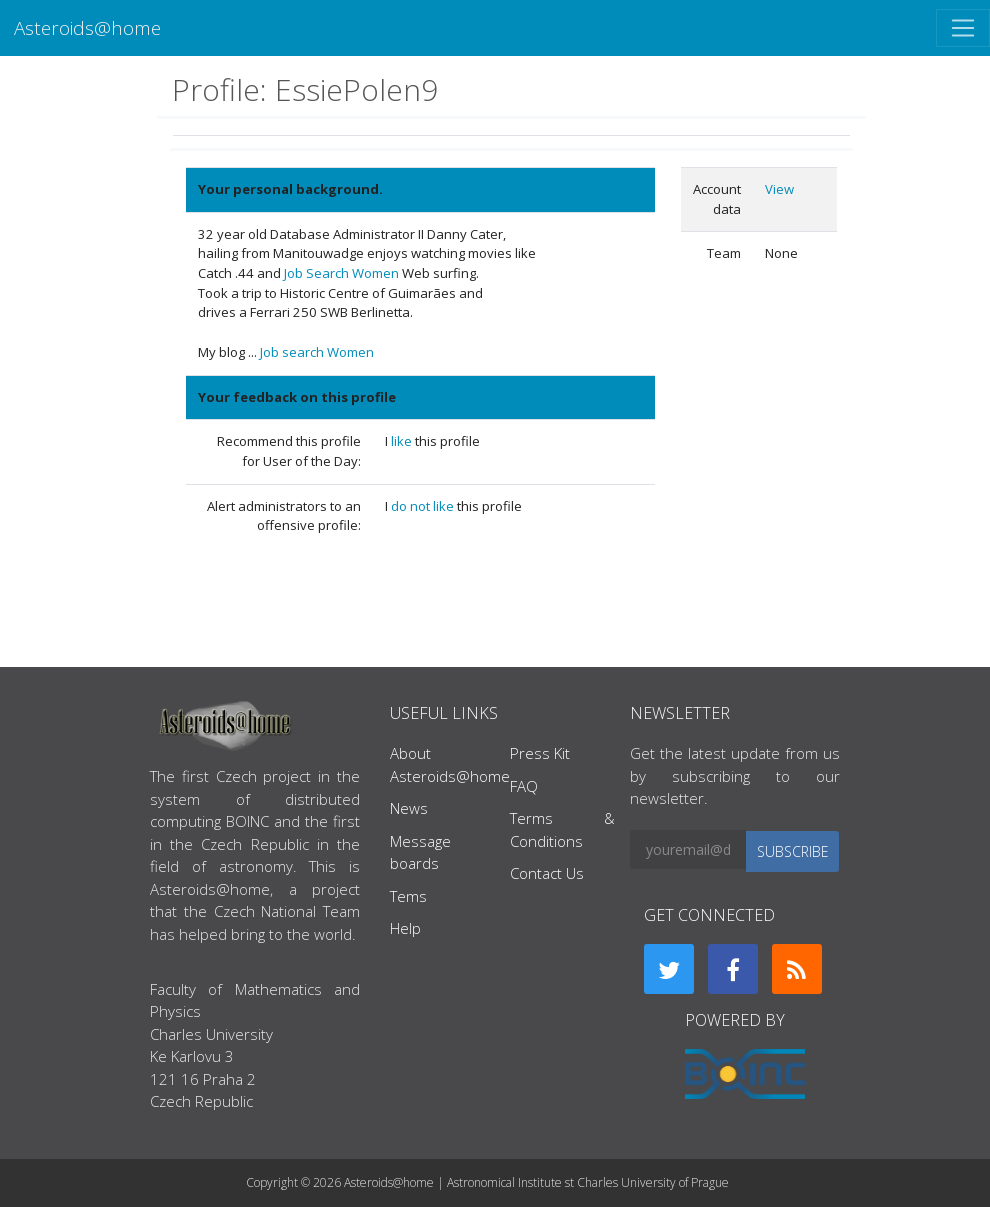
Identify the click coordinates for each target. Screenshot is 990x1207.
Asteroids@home (87, 27)
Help (405, 928)
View (779, 189)
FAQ (524, 786)
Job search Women (317, 352)
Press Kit (540, 753)
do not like (424, 506)
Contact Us (547, 873)
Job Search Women (341, 273)
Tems (408, 896)
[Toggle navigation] (963, 28)
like (403, 441)
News (409, 808)
